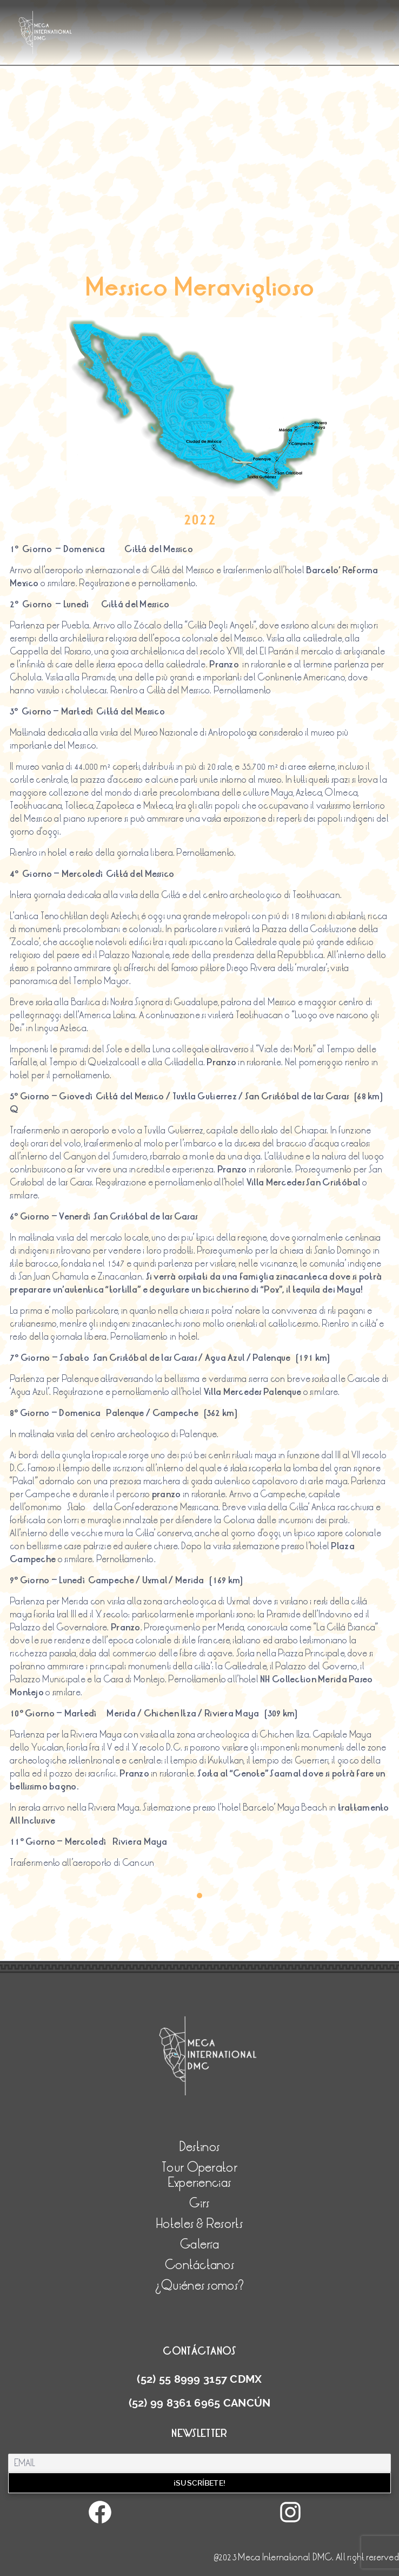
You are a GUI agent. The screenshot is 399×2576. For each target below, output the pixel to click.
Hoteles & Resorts (199, 2224)
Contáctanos (199, 2265)
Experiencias (199, 2182)
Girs (199, 2203)
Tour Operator (199, 2167)
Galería (199, 2244)
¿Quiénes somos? (199, 2285)
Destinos (199, 2147)
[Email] (199, 2463)
